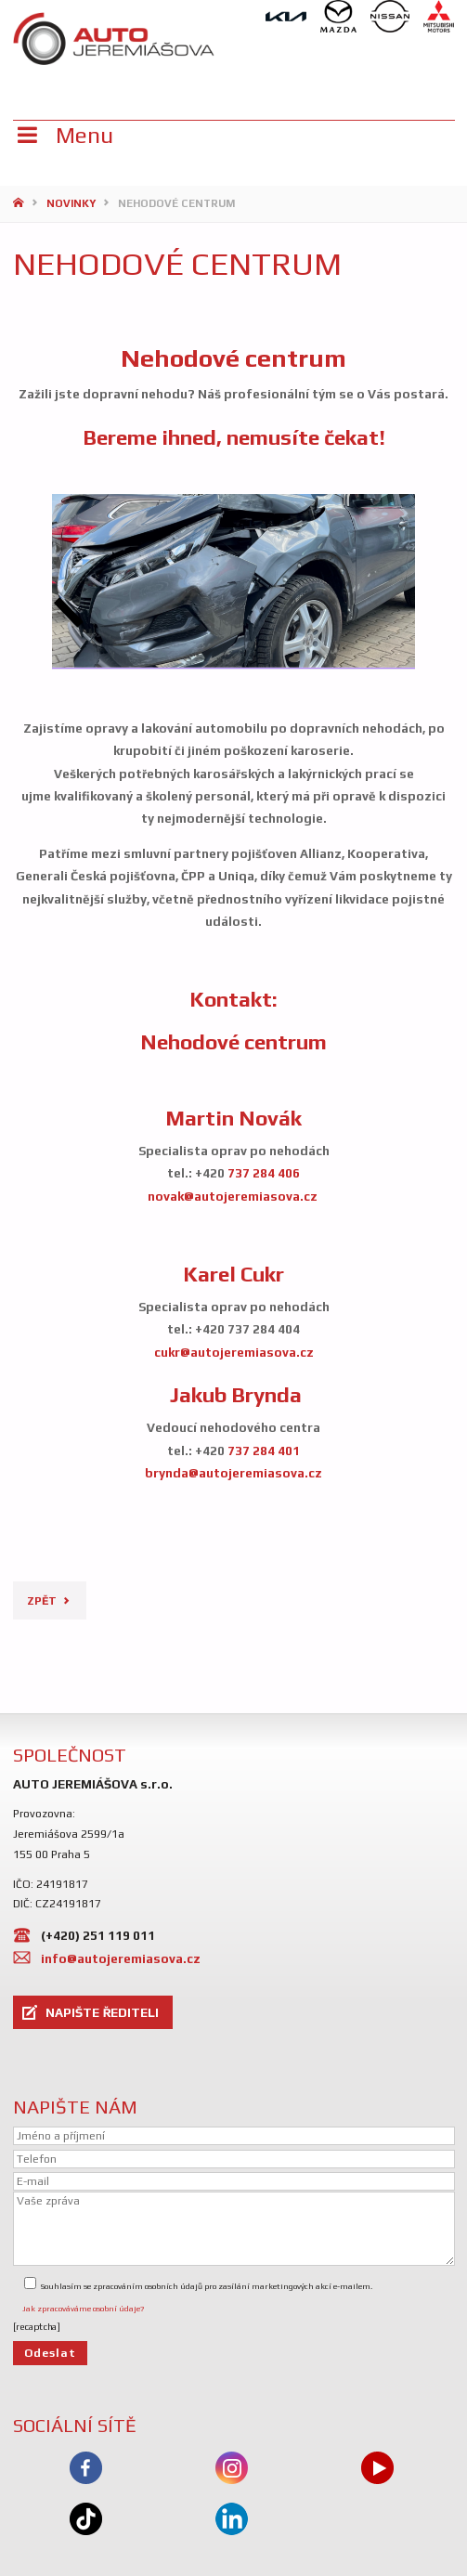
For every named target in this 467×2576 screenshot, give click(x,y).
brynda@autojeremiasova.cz (233, 1472)
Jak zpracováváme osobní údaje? (83, 2308)
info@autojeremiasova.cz (121, 1958)
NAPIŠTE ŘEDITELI (102, 2012)
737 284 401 (263, 1450)
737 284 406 (263, 1172)
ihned (189, 436)
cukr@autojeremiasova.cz (234, 1352)
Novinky (71, 203)
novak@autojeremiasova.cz (233, 1196)
